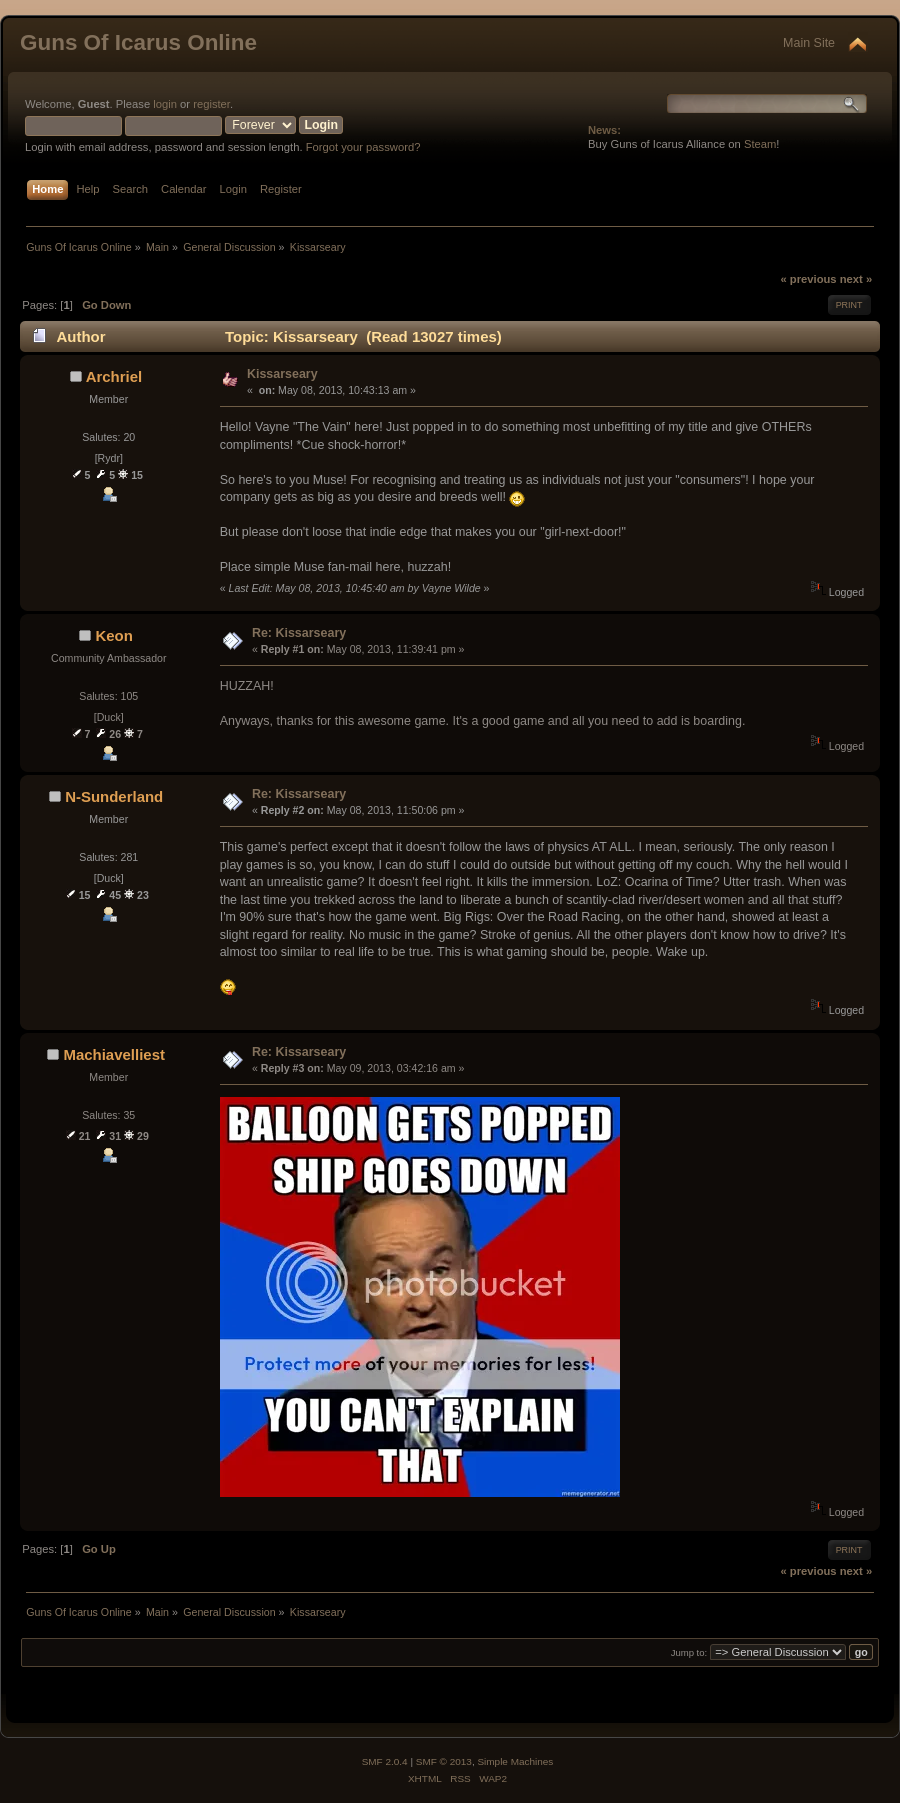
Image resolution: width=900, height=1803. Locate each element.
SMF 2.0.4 (385, 1761)
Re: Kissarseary (299, 633)
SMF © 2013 (444, 1761)
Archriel (114, 376)
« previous (808, 279)
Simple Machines (515, 1761)
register (211, 104)
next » (856, 279)
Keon (113, 635)
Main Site (809, 43)
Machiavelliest (114, 1054)
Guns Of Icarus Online (138, 42)
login (165, 104)
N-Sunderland (114, 796)
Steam (760, 144)
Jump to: (689, 1652)
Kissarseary (282, 374)
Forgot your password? (363, 147)
